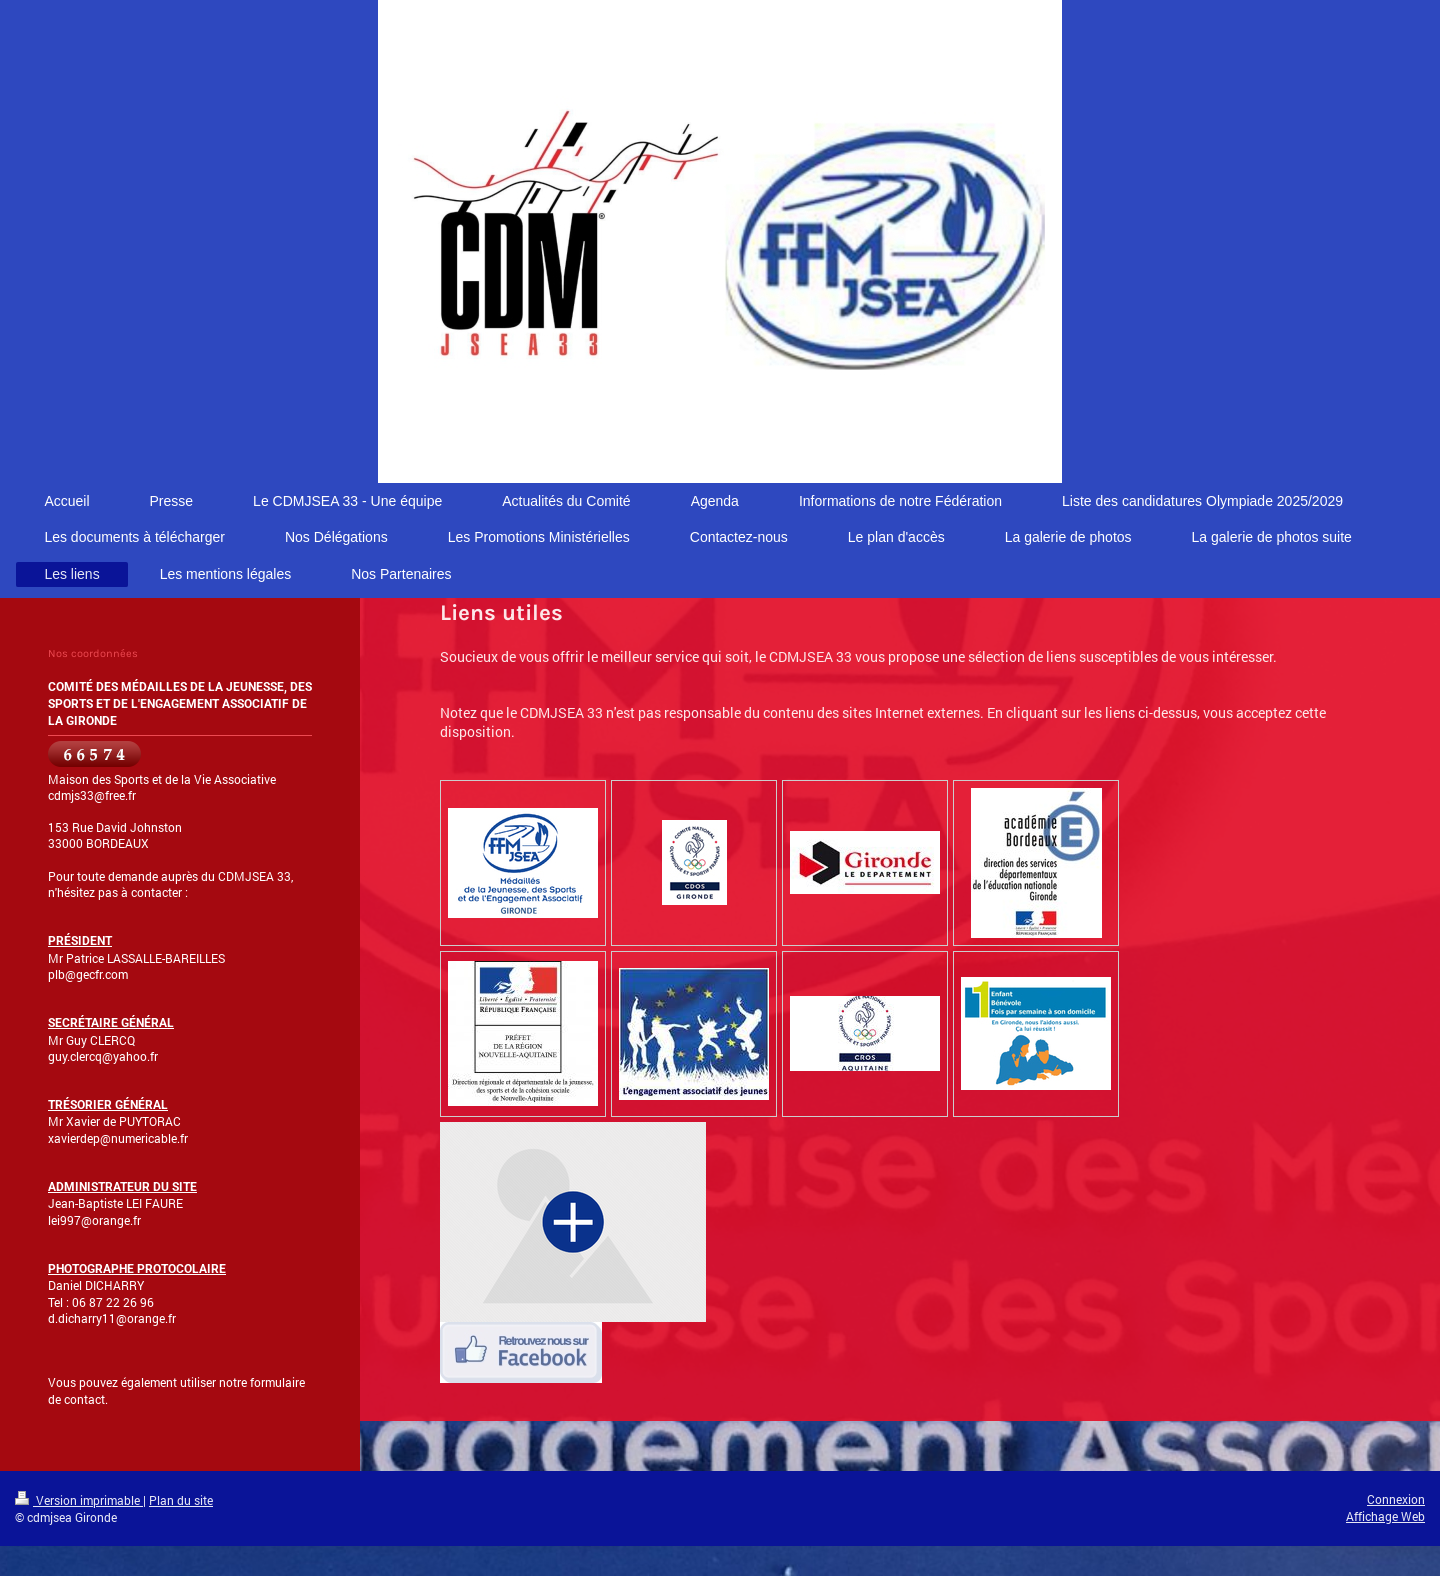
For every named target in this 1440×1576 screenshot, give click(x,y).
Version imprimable (79, 1500)
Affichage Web (1385, 1516)
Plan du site (181, 1500)
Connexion (1396, 1499)
